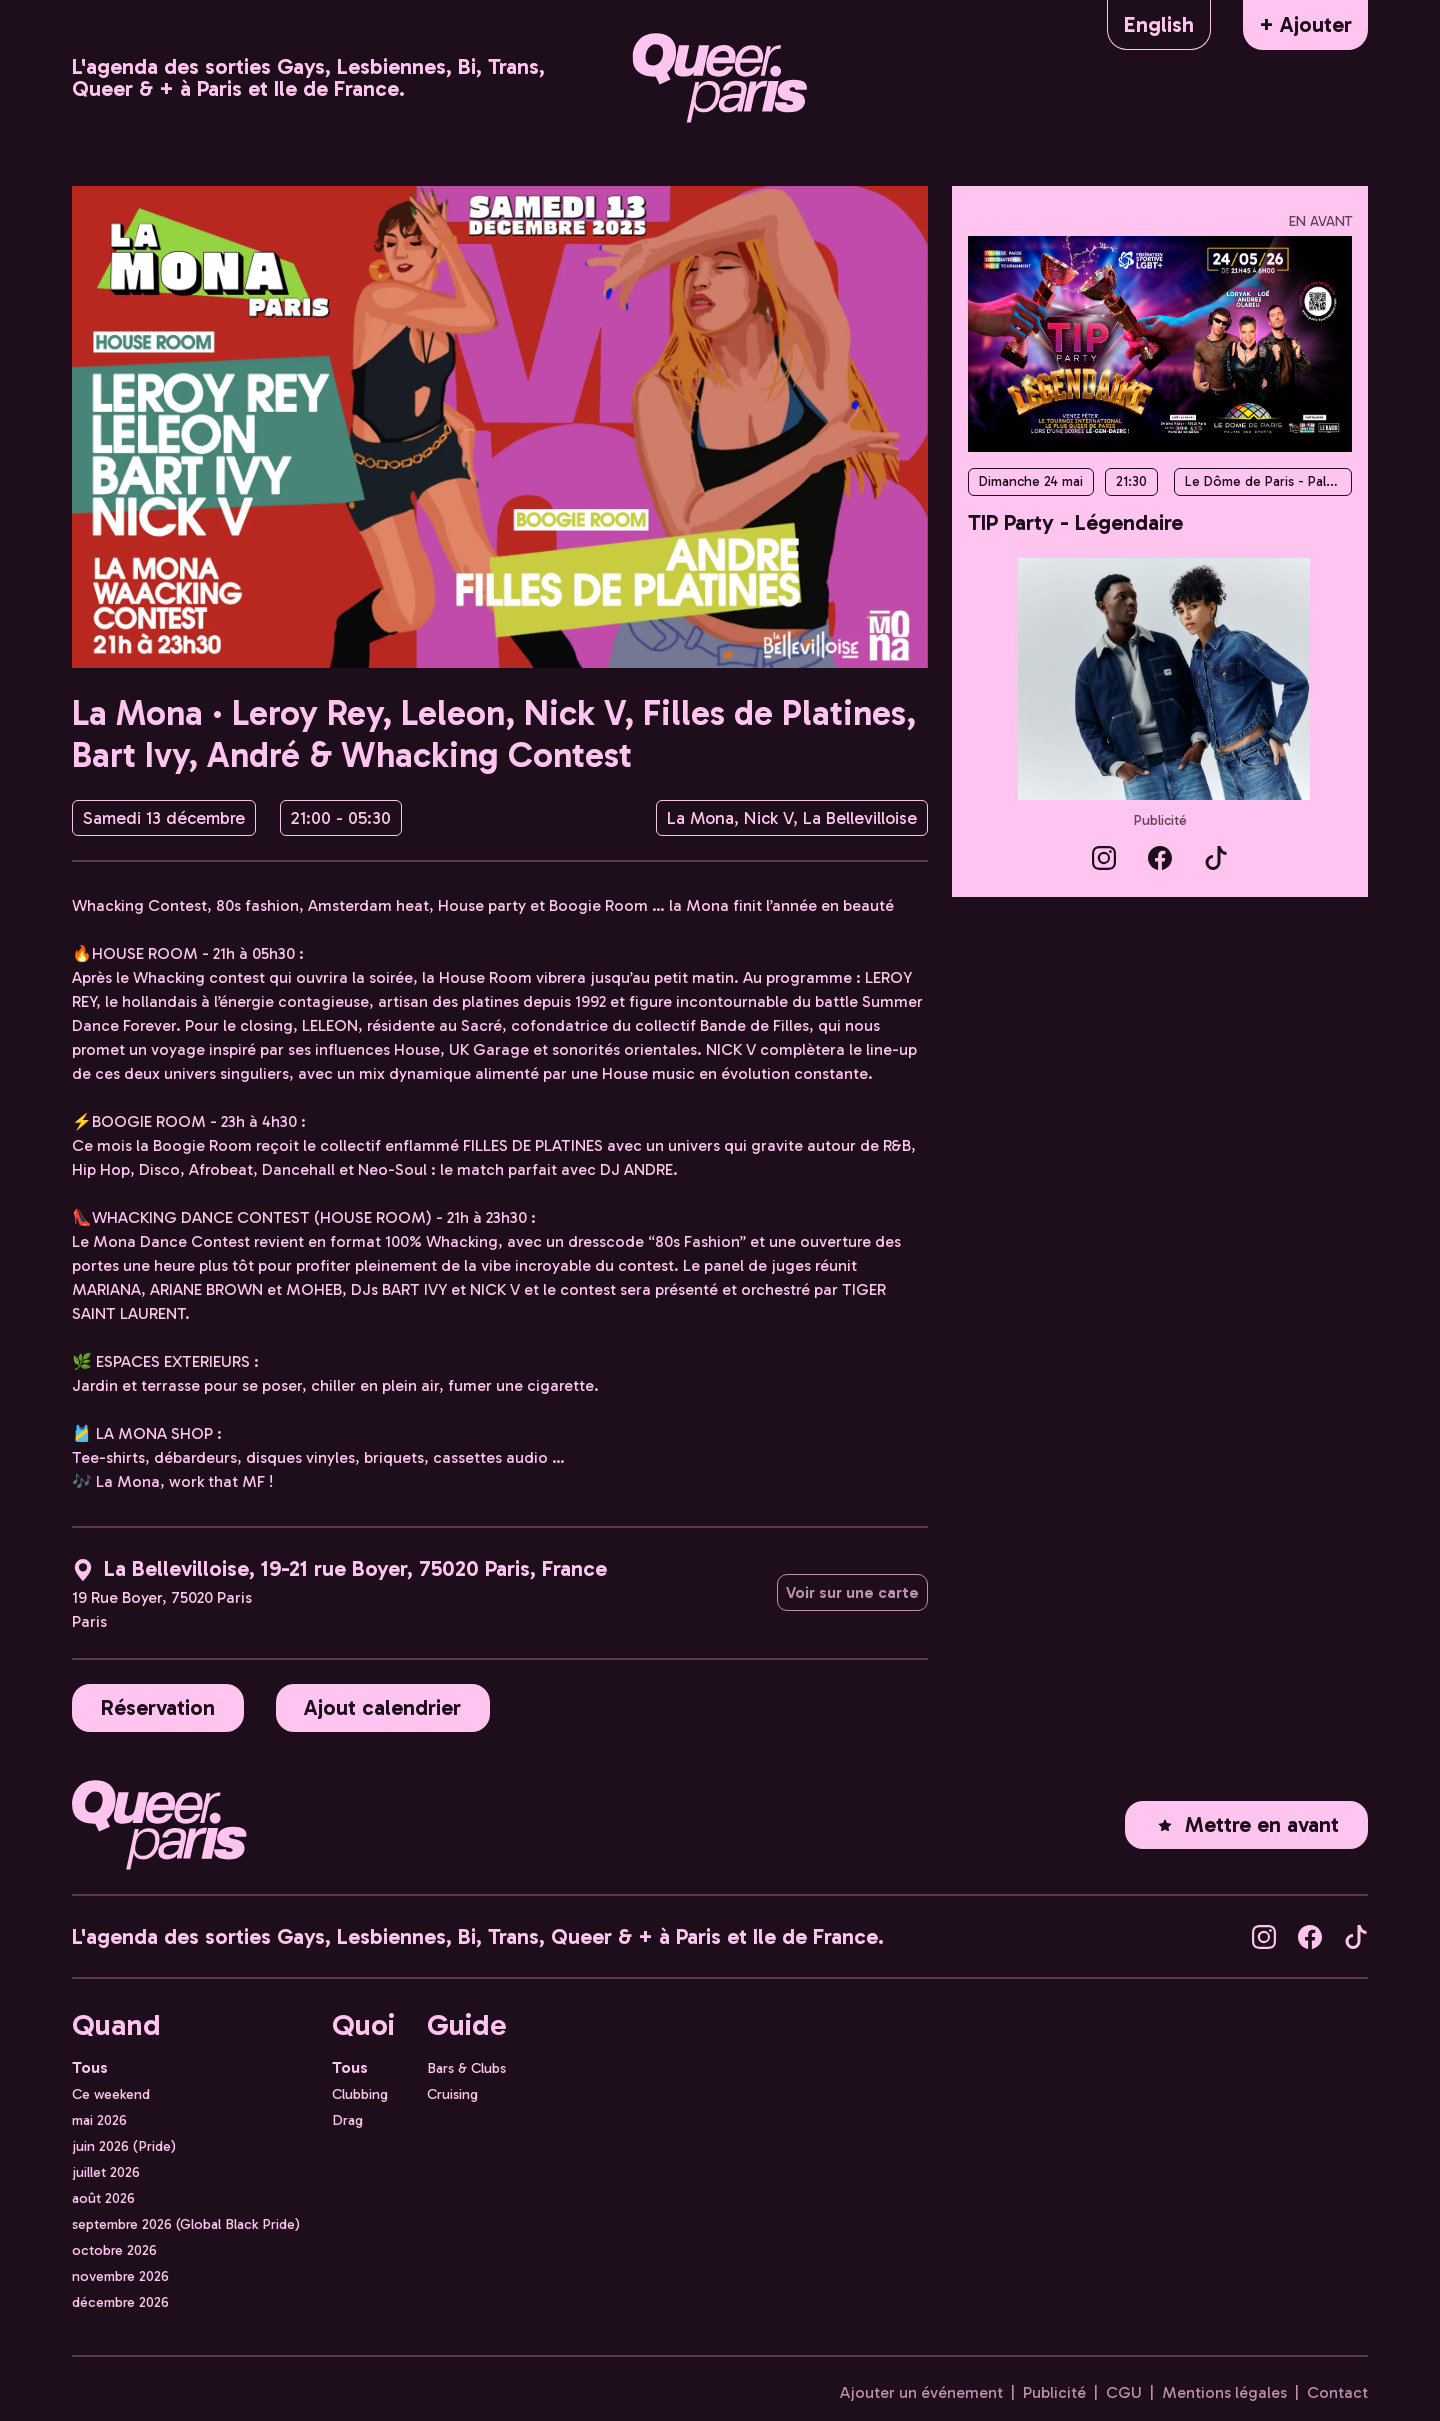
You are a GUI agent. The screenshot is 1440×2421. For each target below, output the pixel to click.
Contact (1337, 2392)
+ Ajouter (1305, 24)
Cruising (452, 2094)
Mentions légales (1224, 2392)
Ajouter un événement (921, 2392)
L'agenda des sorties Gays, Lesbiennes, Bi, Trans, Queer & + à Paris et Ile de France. (308, 77)
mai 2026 (99, 2120)
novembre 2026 (120, 2276)
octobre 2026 (114, 2250)
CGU (1124, 2392)
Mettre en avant (1247, 1824)
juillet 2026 (106, 2172)
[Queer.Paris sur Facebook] (1160, 856)
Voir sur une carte (852, 1592)
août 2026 (103, 2198)
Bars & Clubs (466, 2068)
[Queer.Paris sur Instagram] (1104, 856)
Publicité (1160, 820)
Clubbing (360, 2094)
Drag (347, 2120)
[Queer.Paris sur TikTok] (1216, 856)
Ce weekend (111, 2094)
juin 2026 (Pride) (124, 2146)
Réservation (158, 1707)
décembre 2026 (120, 2302)
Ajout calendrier (382, 1707)
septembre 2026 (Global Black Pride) (186, 2224)
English (1159, 24)
